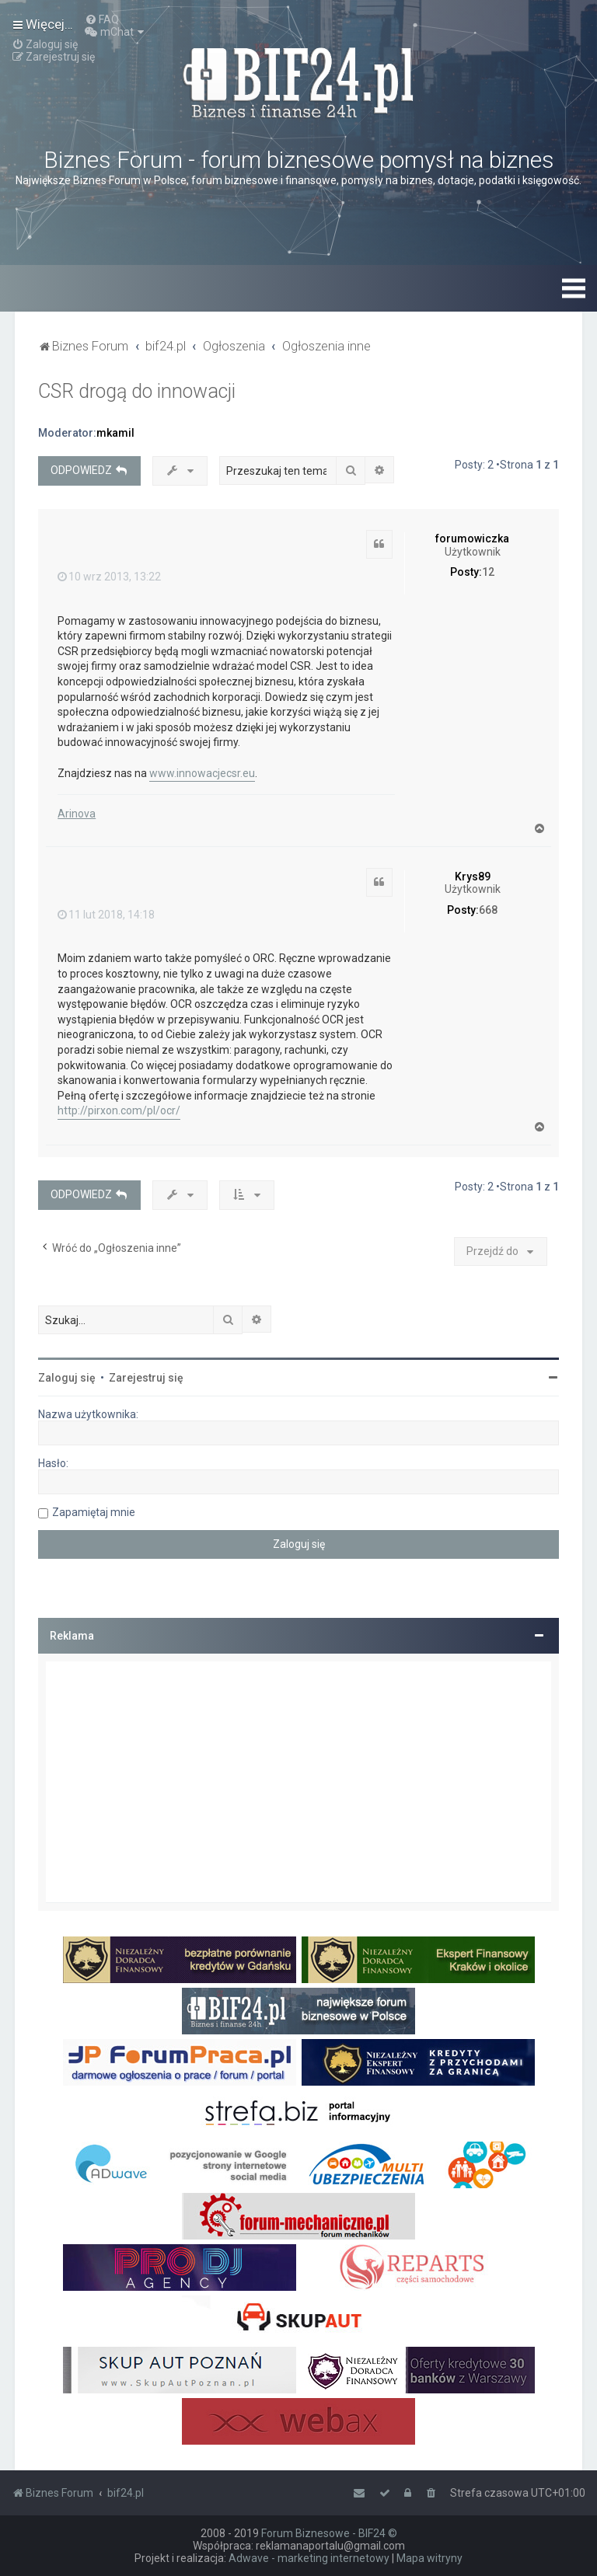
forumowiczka (472, 538)
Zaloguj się (67, 1378)
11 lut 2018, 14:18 (106, 914)
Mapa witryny (429, 2558)
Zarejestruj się (146, 1378)
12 (488, 572)
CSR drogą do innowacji (137, 391)
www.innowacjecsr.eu (202, 773)
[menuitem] (102, 19)
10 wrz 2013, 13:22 (109, 576)
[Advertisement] (298, 1782)
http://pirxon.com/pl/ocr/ (119, 1110)
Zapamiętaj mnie (93, 1512)
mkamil (115, 433)
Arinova (77, 813)
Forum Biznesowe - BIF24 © (329, 2533)
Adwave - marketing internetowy (309, 2558)
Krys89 (473, 876)
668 (488, 910)
